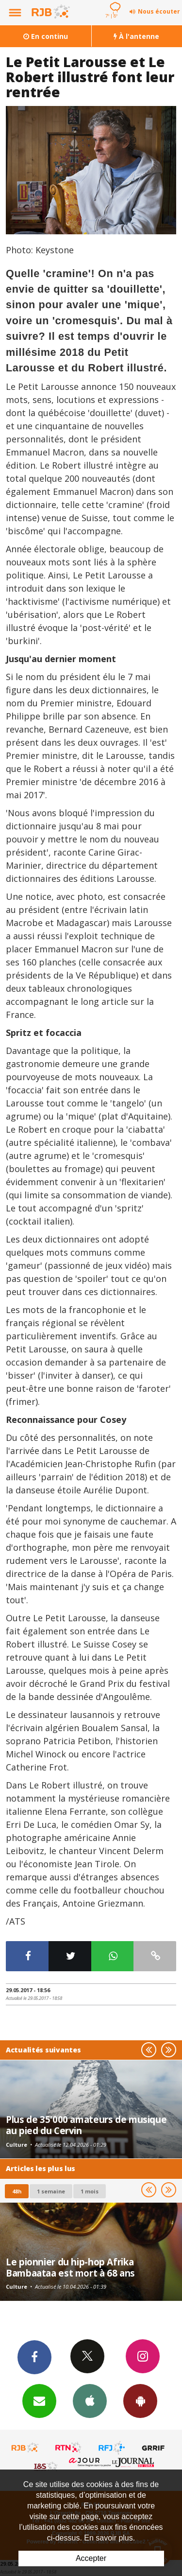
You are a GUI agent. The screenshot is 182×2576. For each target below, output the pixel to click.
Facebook (34, 2356)
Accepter (91, 2558)
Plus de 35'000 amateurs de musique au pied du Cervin (86, 2124)
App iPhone (90, 2400)
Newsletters (39, 2400)
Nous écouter (159, 11)
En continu (45, 36)
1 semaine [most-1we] (51, 2191)
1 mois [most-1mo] (90, 2191)
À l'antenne (136, 36)
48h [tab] (16, 2191)
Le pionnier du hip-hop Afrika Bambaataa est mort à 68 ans (70, 2267)
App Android (140, 2400)
